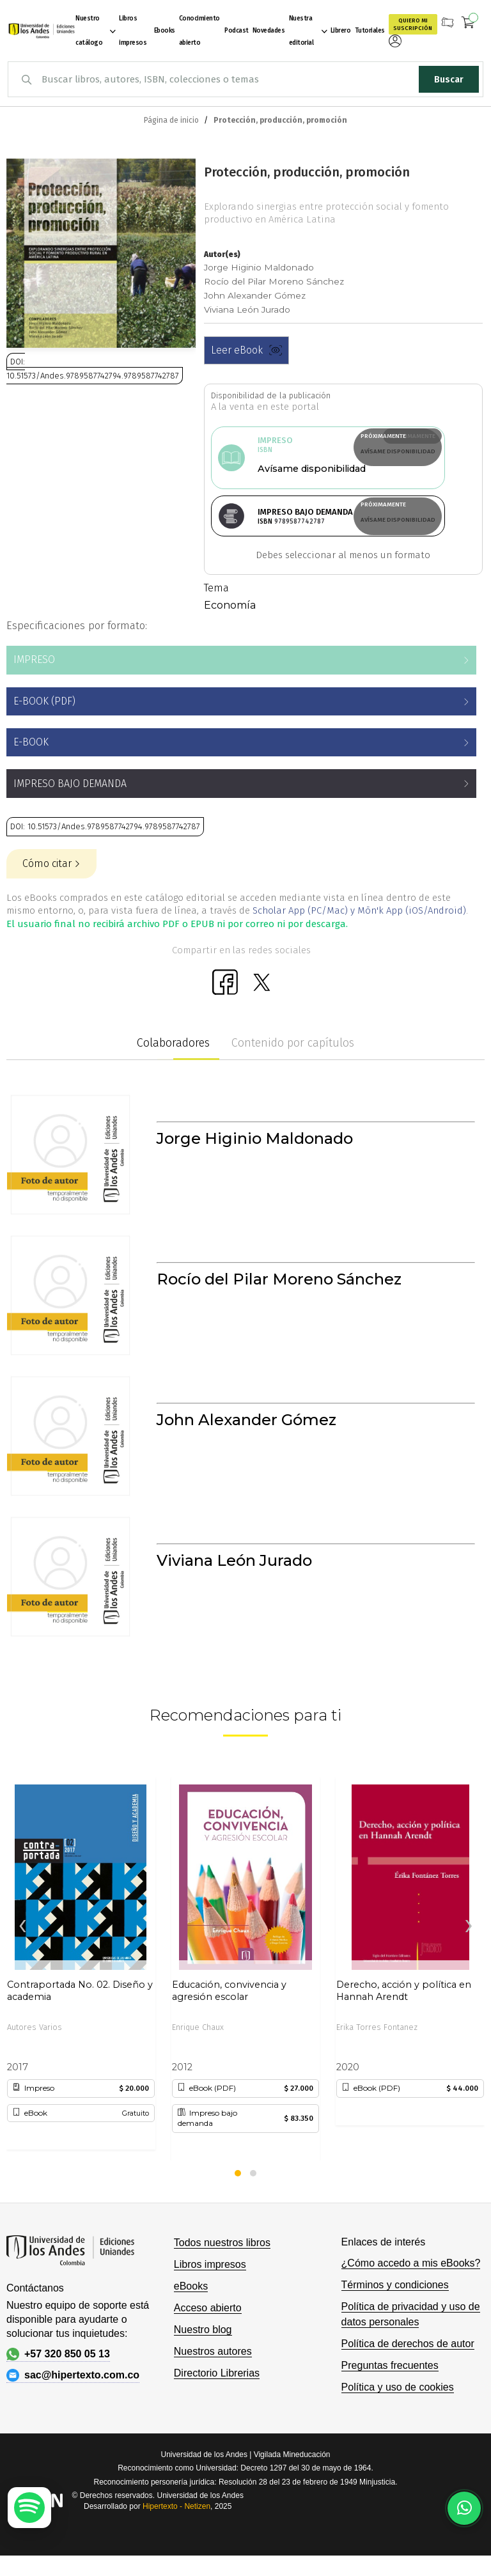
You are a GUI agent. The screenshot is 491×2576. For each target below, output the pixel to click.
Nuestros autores (213, 2371)
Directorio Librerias (217, 2393)
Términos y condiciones (395, 2305)
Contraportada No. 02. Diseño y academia (80, 2011)
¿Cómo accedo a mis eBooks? (411, 2283)
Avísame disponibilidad (290, 451)
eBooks (191, 2306)
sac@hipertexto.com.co (72, 2395)
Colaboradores (173, 1063)
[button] (238, 2193)
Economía (230, 626)
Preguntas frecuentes (390, 2385)
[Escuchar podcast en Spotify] (29, 2507)
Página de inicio (171, 120)
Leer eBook (246, 350)
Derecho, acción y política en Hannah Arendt (403, 2011)
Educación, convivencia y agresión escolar (229, 2011)
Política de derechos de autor (407, 2364)
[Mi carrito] (468, 24)
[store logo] (40, 30)
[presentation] (22, 1947)
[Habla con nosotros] (464, 2508)
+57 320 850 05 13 (58, 2374)
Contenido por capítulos (292, 1063)
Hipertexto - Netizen (176, 2526)
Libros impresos (210, 2284)
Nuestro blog (203, 2350)
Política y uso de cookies (397, 2407)
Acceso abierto (208, 2328)
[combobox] (245, 79)
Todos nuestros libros (222, 2263)
